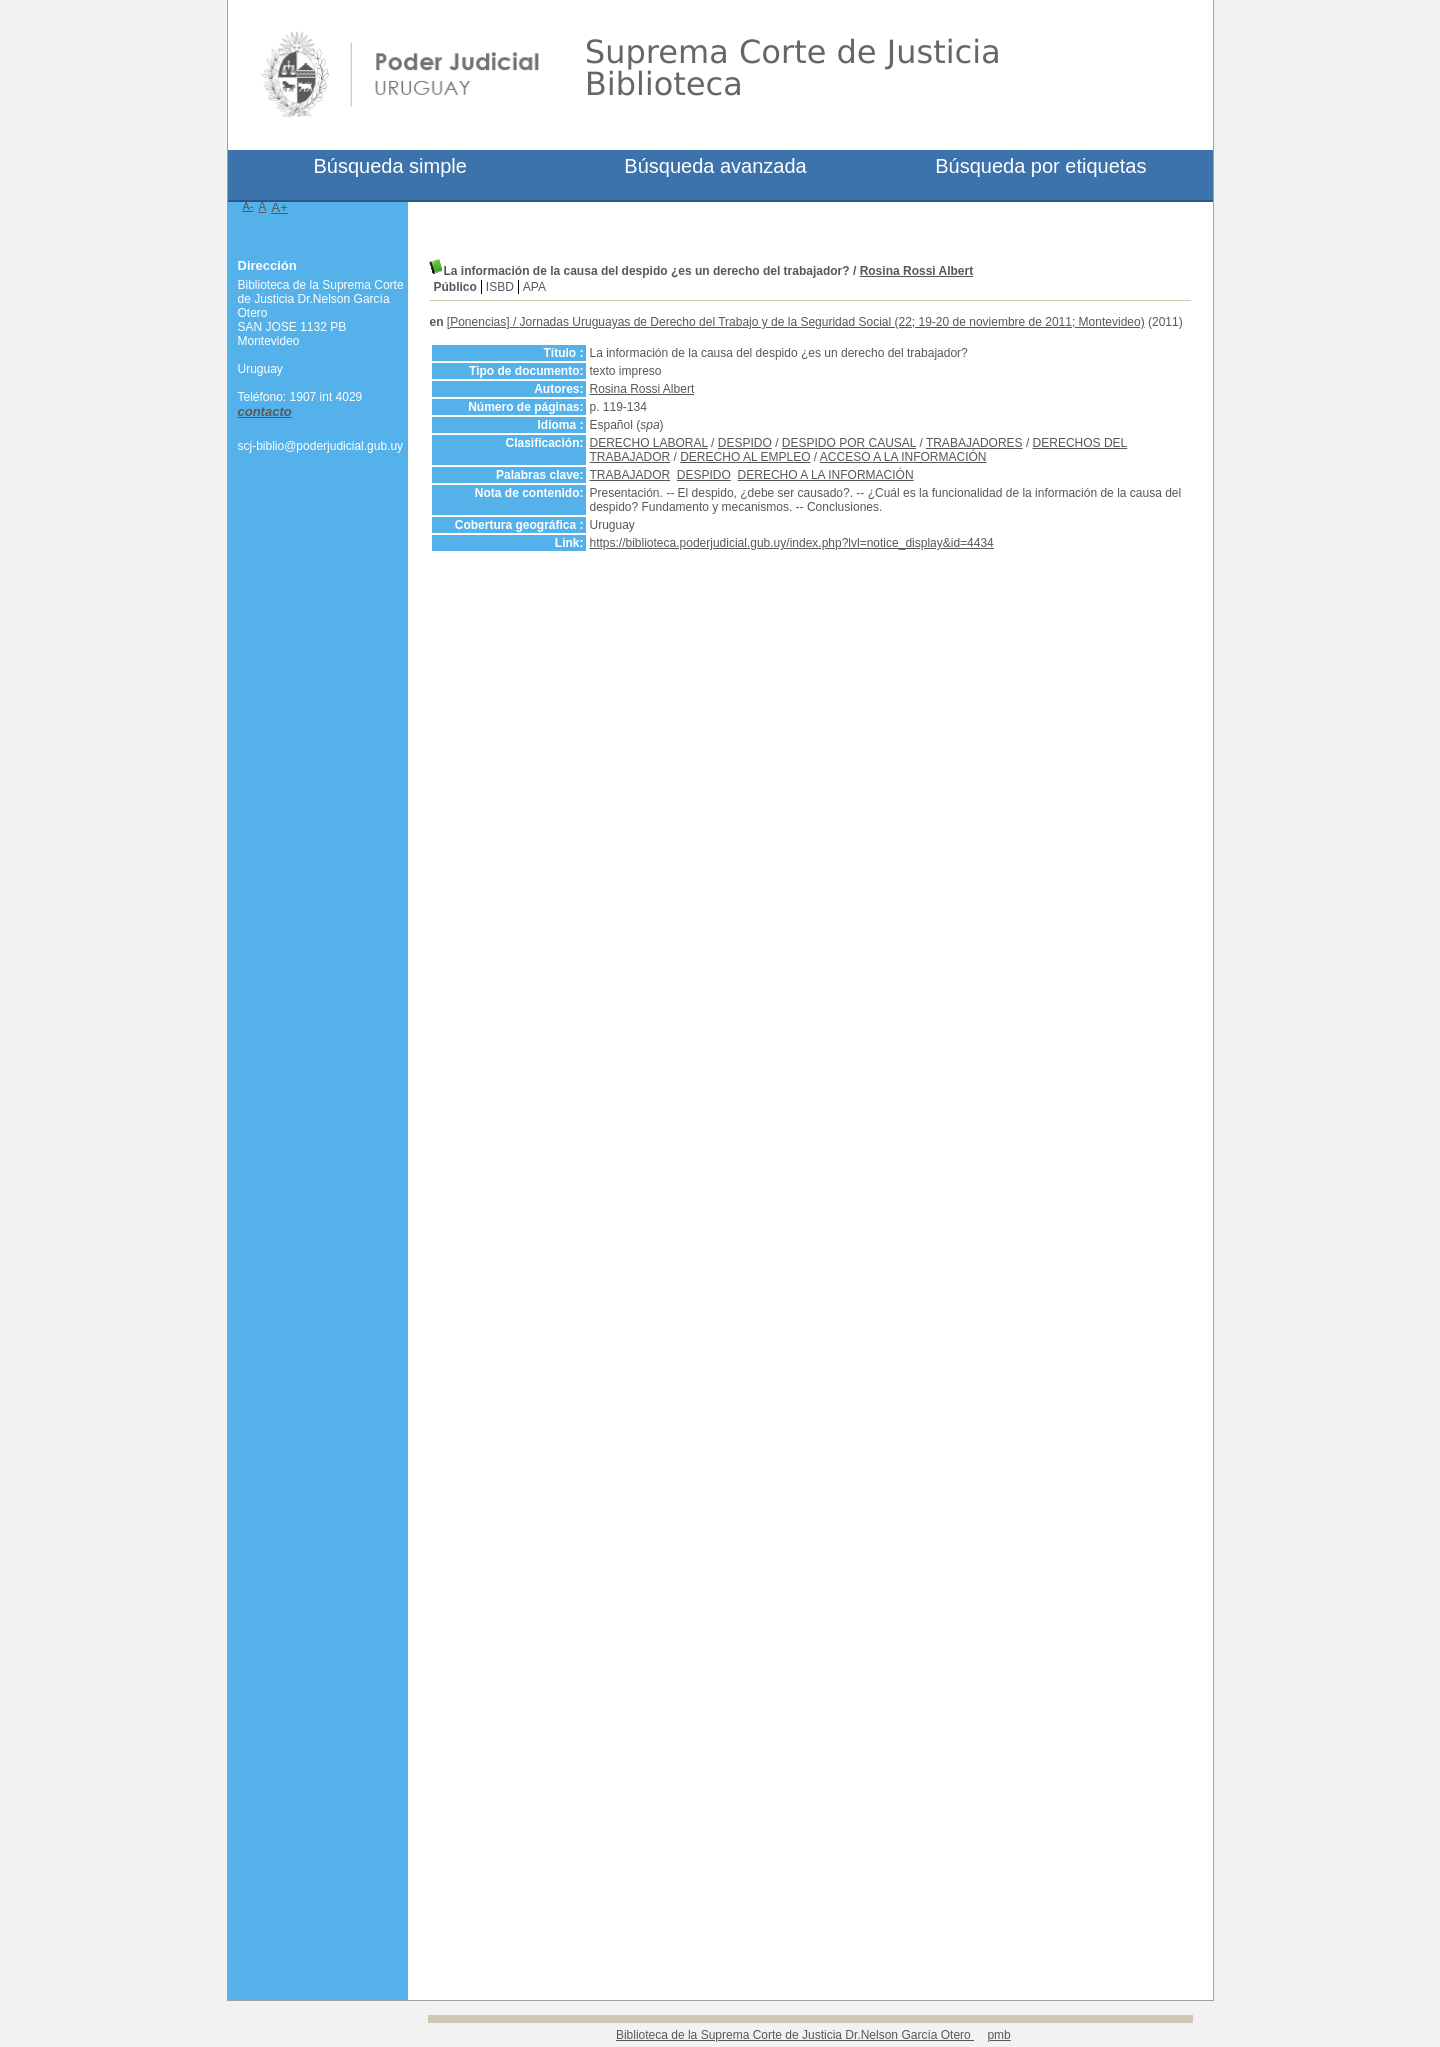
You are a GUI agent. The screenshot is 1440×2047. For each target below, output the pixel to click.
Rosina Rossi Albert (917, 271)
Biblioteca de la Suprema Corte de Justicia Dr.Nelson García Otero (795, 2035)
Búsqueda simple (389, 166)
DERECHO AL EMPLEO (745, 457)
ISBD (500, 287)
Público (455, 287)
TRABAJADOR (630, 475)
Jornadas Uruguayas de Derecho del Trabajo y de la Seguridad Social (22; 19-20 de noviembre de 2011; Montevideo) (832, 322)
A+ (279, 207)
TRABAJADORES (974, 443)
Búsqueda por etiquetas (1040, 166)
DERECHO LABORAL (649, 443)
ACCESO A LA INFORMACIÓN (903, 457)
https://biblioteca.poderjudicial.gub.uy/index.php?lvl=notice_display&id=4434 (792, 543)
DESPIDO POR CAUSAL (849, 443)
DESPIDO (745, 443)
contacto (265, 411)
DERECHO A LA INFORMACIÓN (826, 475)
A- (248, 206)
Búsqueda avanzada (715, 166)
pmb (998, 2035)
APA (534, 287)
